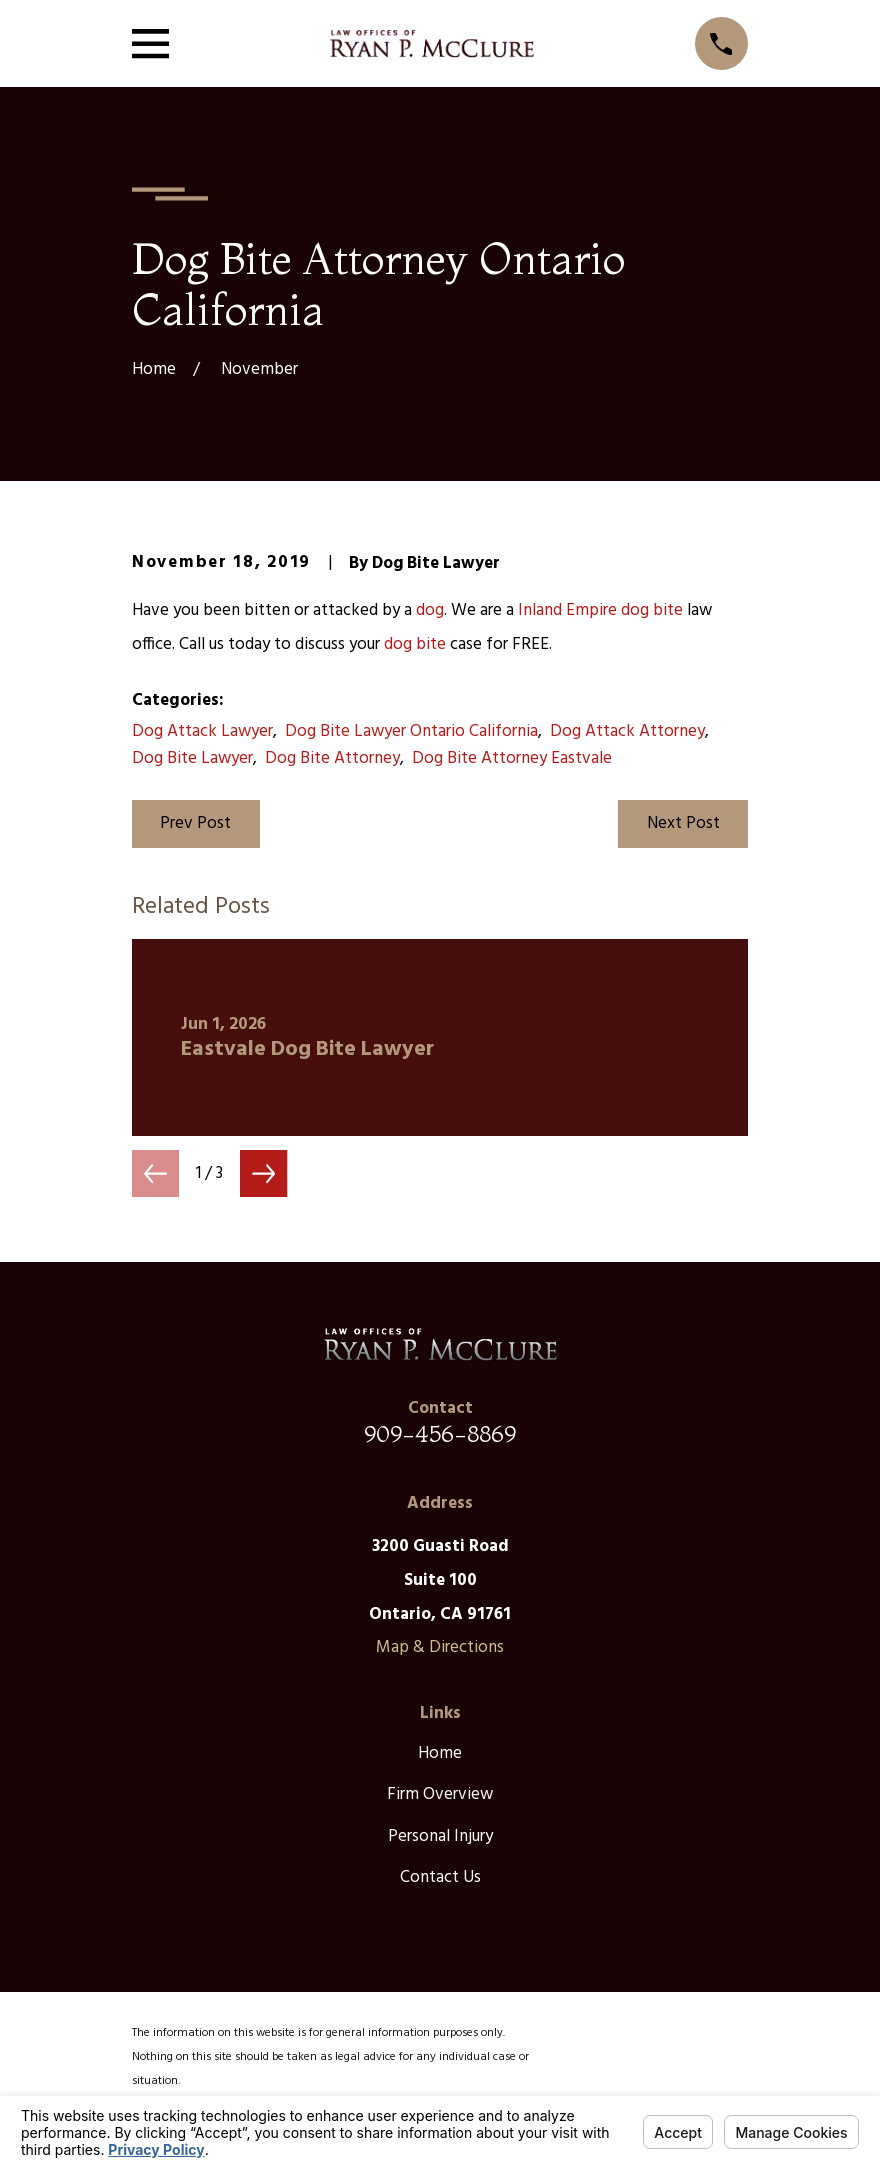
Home (440, 1753)
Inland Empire (567, 610)
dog (430, 610)
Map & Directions (440, 1647)
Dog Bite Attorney (332, 758)
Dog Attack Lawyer (202, 731)
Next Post (683, 823)
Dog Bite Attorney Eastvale (512, 758)
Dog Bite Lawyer (192, 758)
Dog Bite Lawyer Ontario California (411, 731)
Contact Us (440, 1877)
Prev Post (195, 823)
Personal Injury (440, 1836)
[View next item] (263, 1173)
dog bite (652, 610)
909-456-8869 (440, 1433)
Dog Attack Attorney (627, 731)
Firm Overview (440, 1794)
